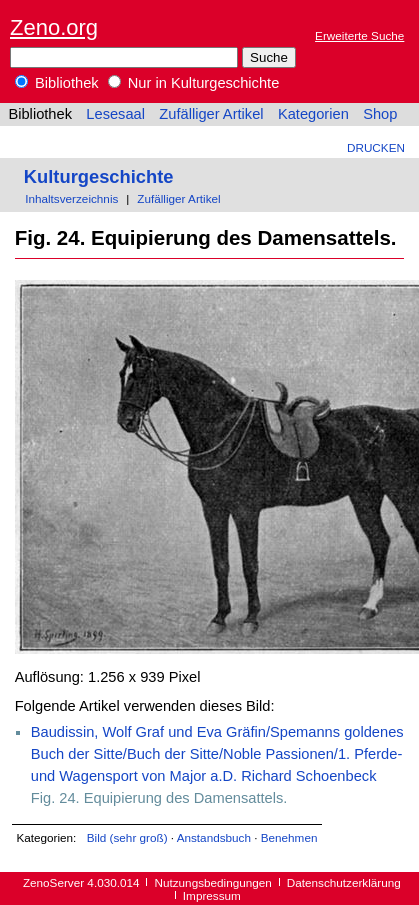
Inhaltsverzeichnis (71, 198)
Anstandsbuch (214, 837)
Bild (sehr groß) (127, 837)
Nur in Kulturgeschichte (194, 83)
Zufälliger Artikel (211, 114)
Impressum (212, 895)
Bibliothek (57, 83)
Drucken (376, 147)
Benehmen (289, 837)
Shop (380, 114)
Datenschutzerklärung (344, 882)
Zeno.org (54, 27)
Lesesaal (115, 114)
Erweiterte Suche (359, 35)
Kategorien (313, 114)
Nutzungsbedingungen (213, 882)
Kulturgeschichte (99, 176)
